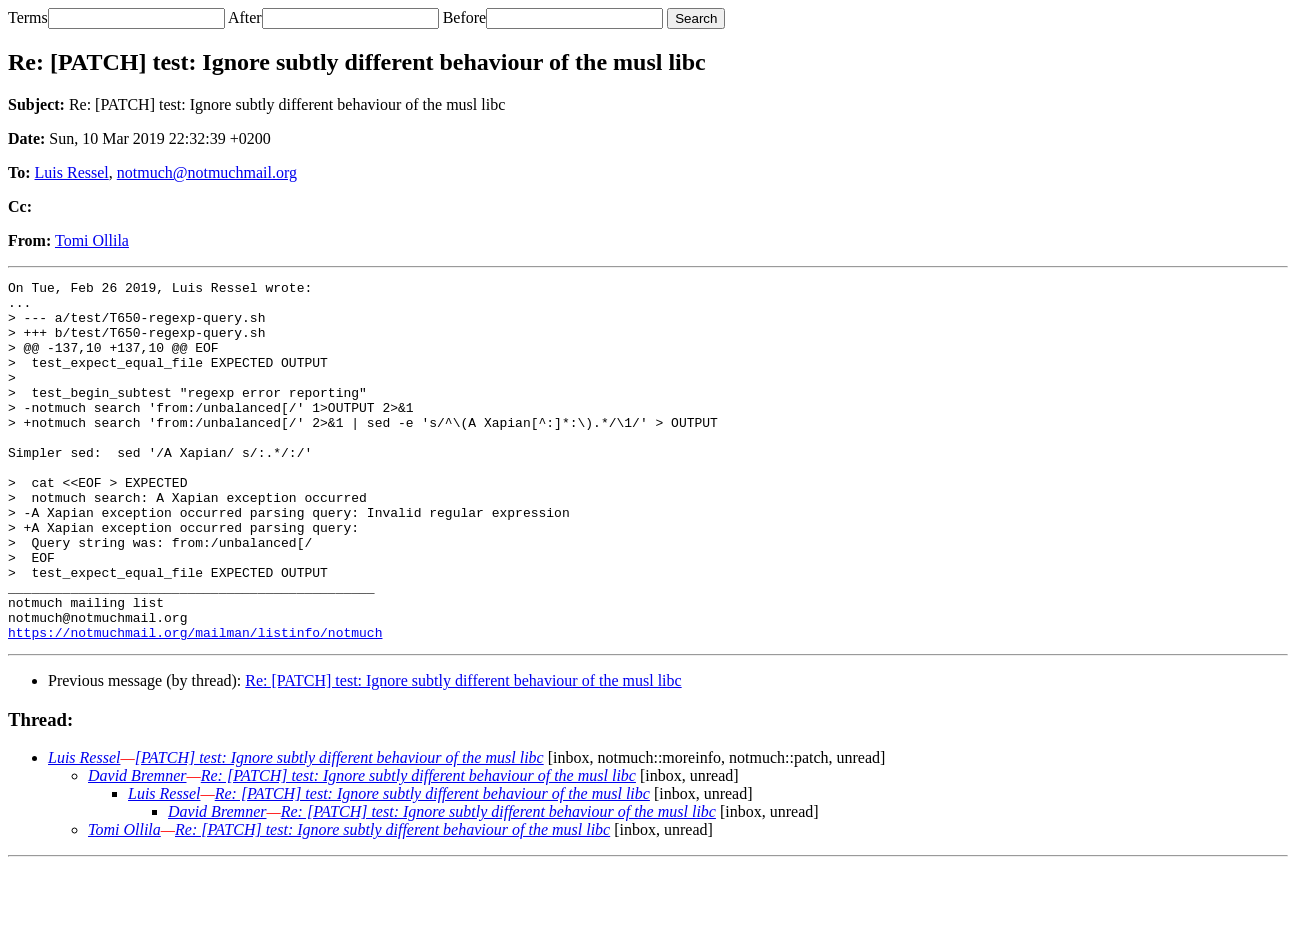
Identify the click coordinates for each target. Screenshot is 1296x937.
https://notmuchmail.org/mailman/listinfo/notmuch (195, 704)
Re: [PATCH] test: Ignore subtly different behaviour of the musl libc (463, 752)
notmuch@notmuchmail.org (207, 172)
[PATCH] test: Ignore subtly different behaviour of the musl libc (339, 829)
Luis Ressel (72, 172)
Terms (28, 17)
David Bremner (137, 847)
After (245, 17)
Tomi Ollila (92, 240)
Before (465, 17)
